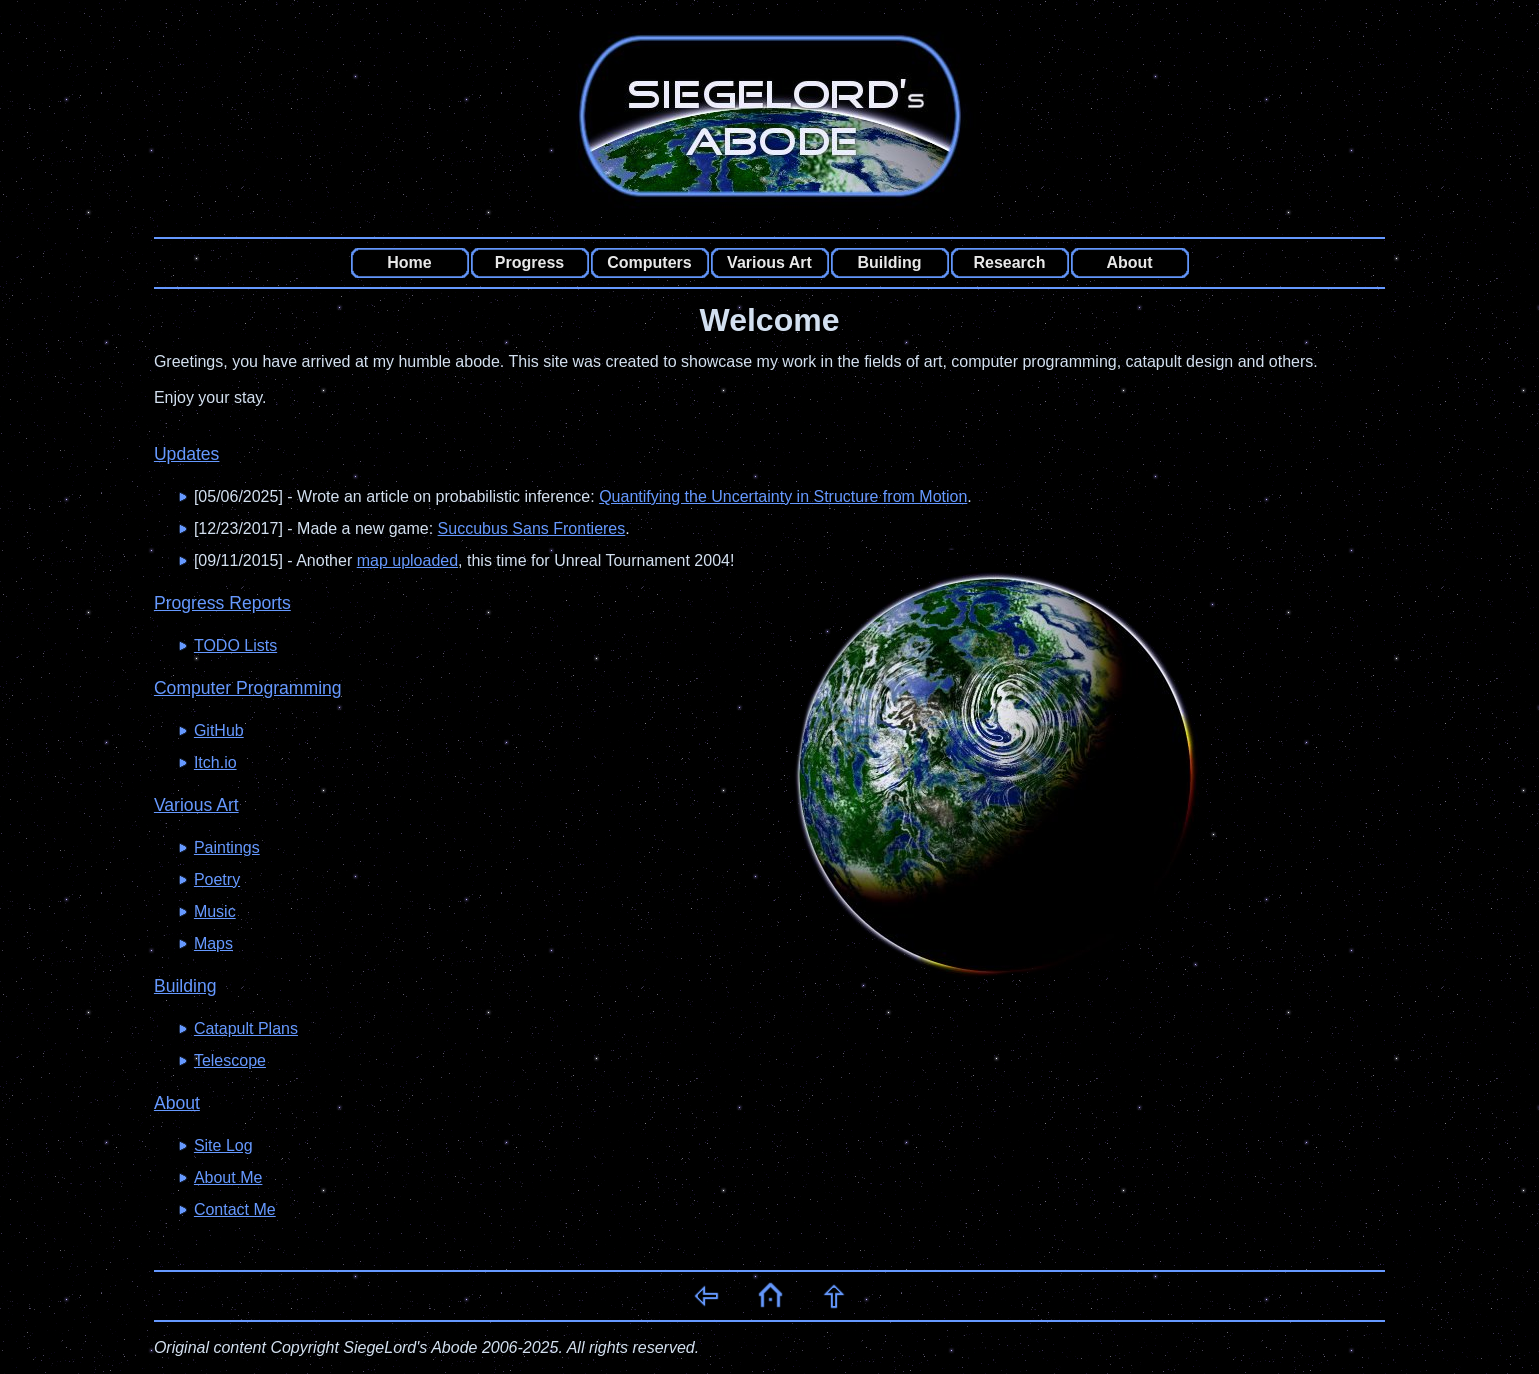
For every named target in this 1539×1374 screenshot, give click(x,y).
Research (1009, 262)
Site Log (223, 1145)
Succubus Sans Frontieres (532, 528)
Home (409, 262)
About (1129, 262)
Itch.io (215, 762)
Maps (213, 943)
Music (215, 911)
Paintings (227, 847)
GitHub (219, 730)
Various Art (769, 262)
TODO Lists (235, 645)
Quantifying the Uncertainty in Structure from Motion (783, 496)
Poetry (217, 879)
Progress (529, 262)
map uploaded (407, 560)
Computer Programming (248, 688)
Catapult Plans (246, 1028)
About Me (228, 1177)
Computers (649, 262)
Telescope (230, 1060)
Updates (187, 454)
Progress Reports (222, 603)
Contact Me (235, 1209)
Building (890, 262)
